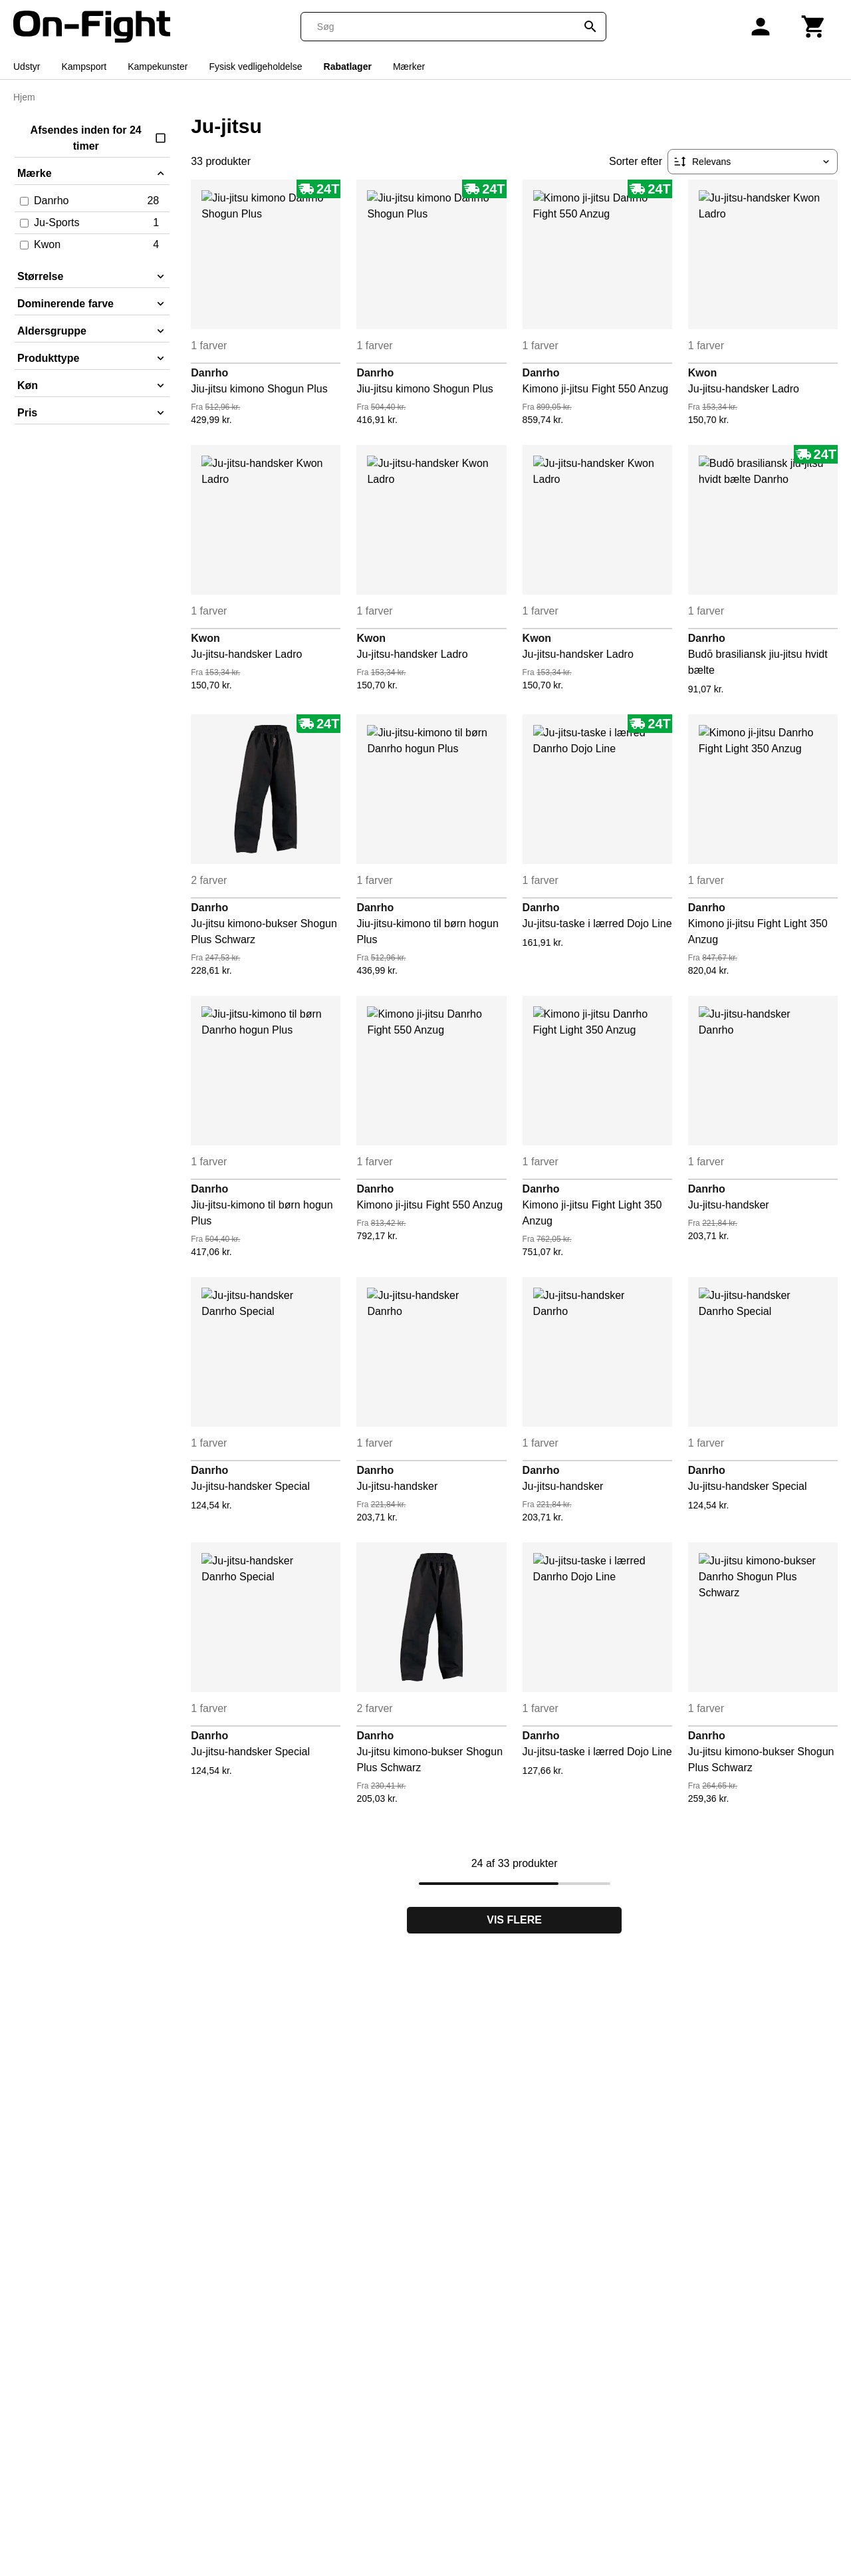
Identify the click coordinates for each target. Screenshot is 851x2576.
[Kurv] (813, 26)
